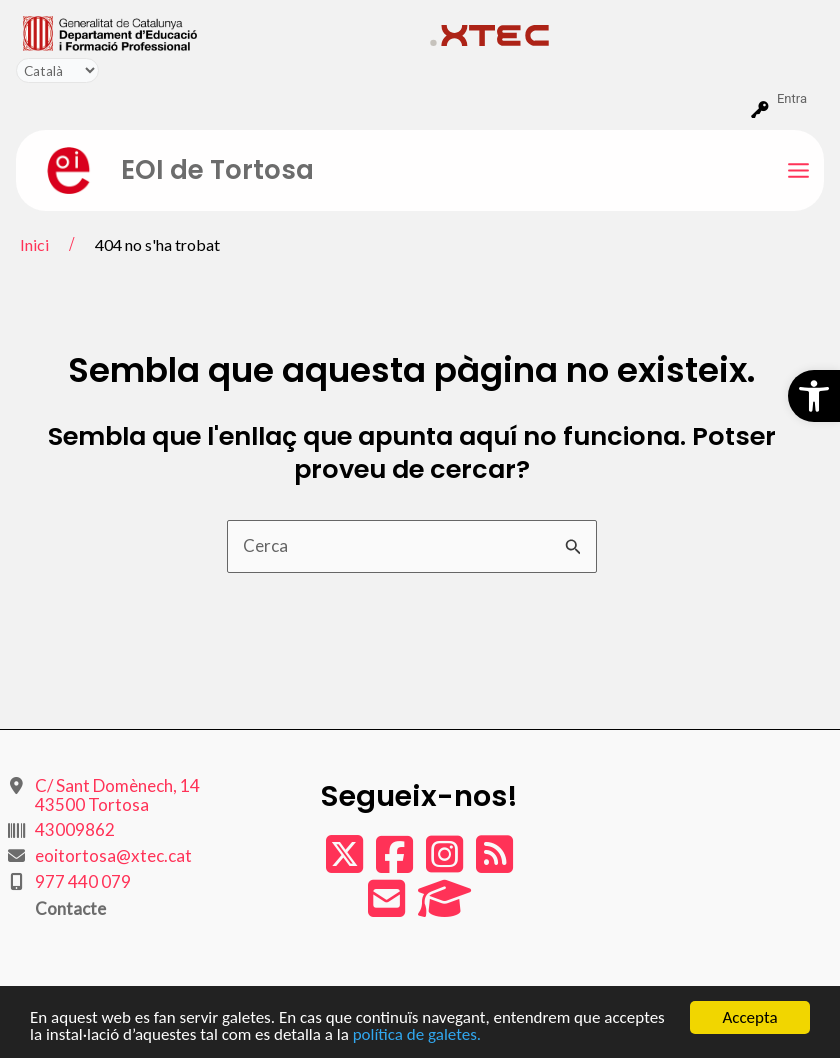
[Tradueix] (57, 70)
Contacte (70, 908)
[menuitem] (218, 32)
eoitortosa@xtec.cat (113, 855)
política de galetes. (417, 1035)
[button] (814, 396)
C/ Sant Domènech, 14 (117, 795)
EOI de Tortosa (217, 170)
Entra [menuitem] (792, 98)
